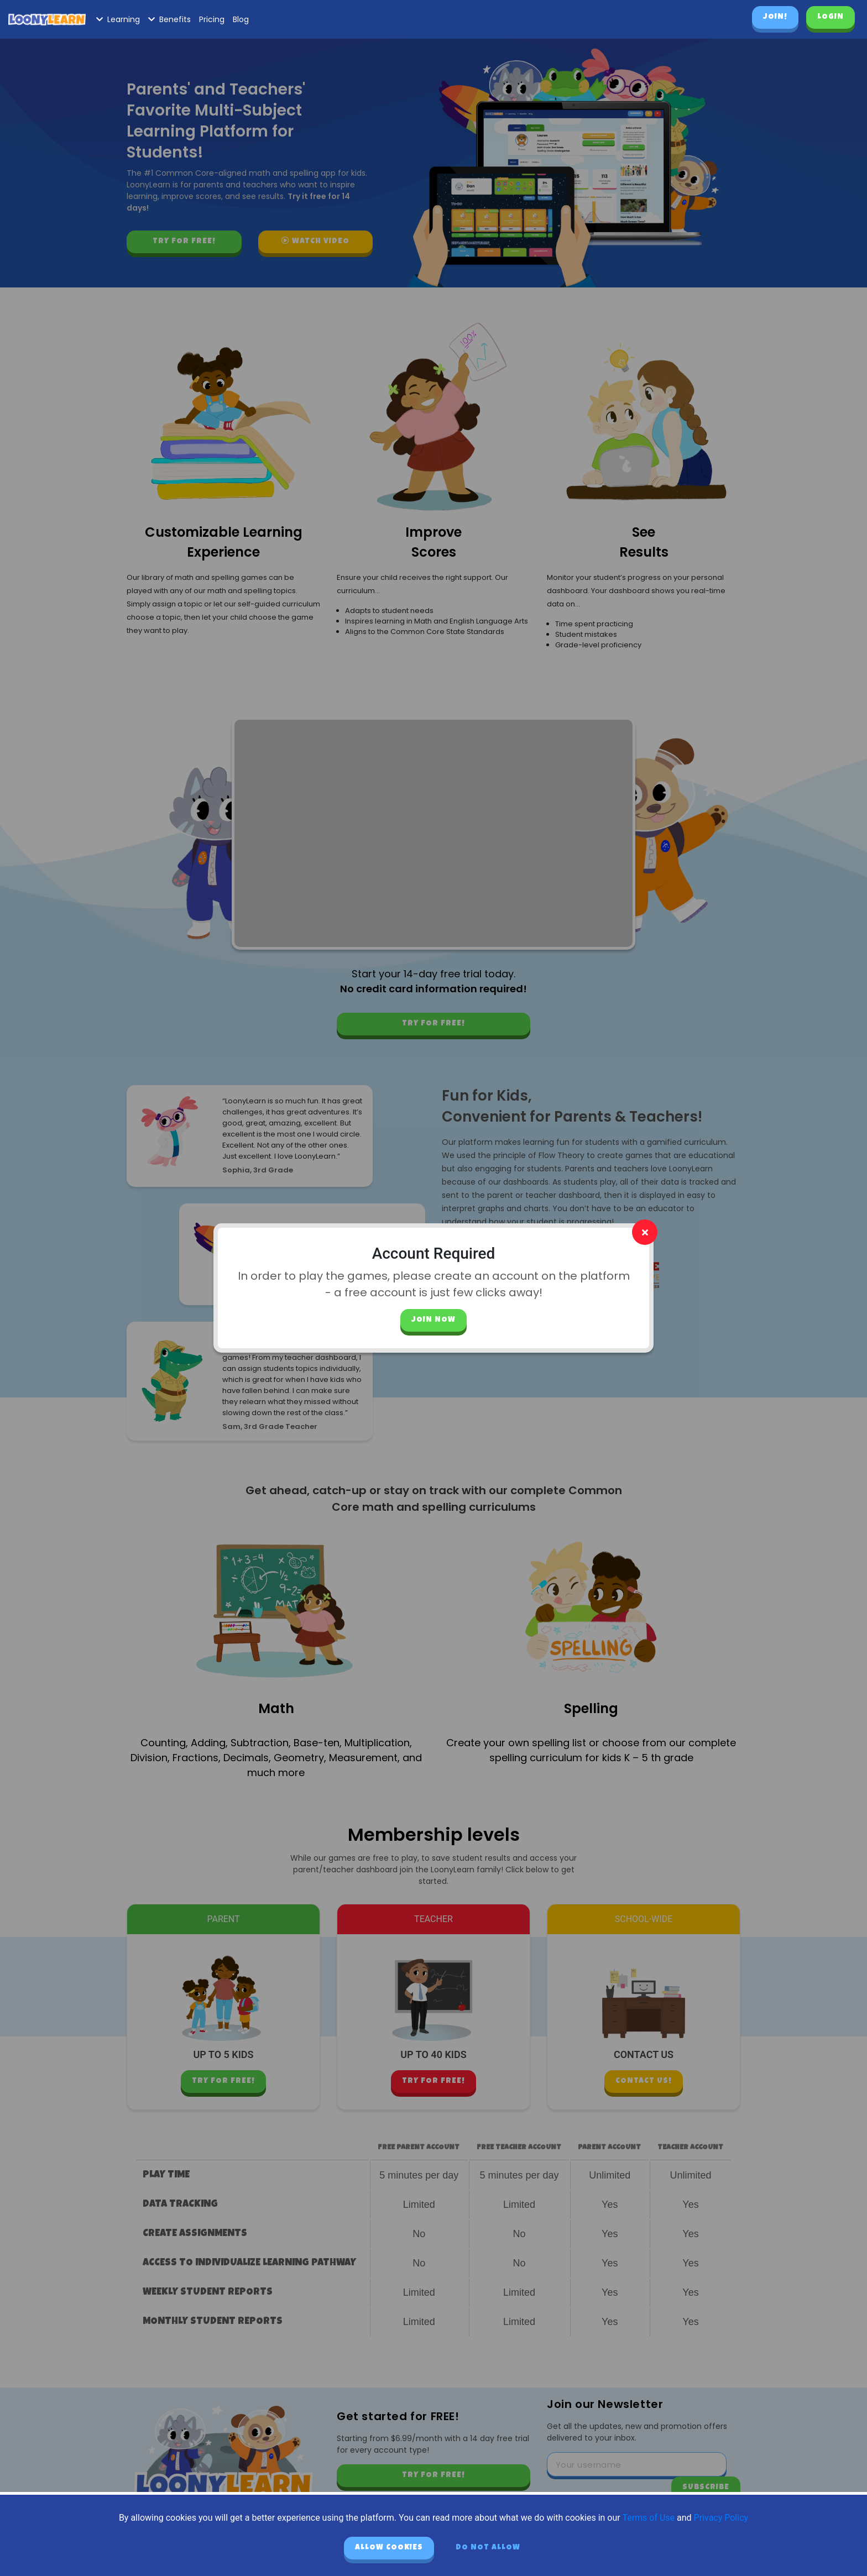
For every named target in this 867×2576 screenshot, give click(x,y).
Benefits (169, 19)
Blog (241, 19)
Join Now (433, 1320)
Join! (775, 17)
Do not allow (488, 2548)
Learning (118, 19)
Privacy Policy (721, 2517)
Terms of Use (648, 2517)
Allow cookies (389, 2548)
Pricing (211, 19)
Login (830, 17)
